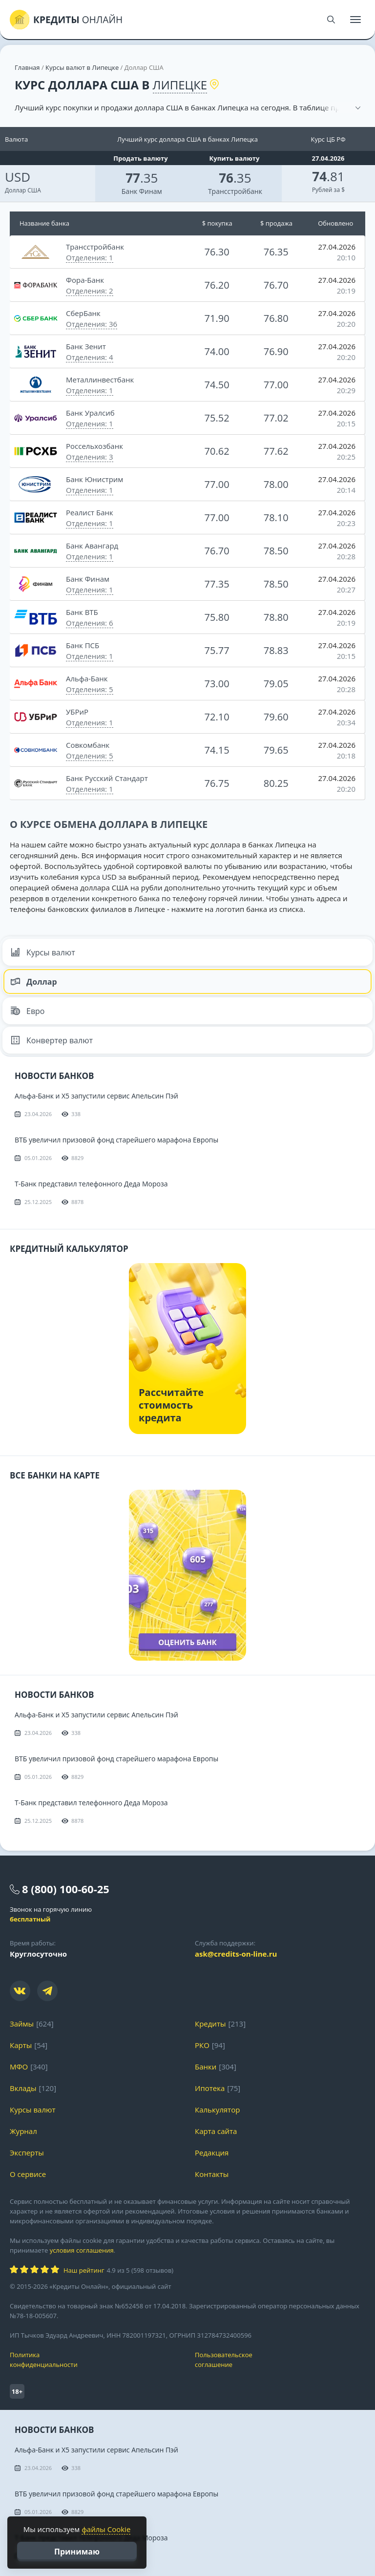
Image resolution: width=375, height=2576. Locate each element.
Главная (27, 67)
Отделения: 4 (89, 357)
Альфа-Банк (87, 678)
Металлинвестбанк (100, 379)
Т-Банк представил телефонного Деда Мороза (91, 1183)
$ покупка (217, 223)
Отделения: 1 (89, 257)
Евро (27, 1011)
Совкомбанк (87, 745)
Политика (95, 2359)
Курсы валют (42, 952)
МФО (19, 2066)
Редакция (212, 2152)
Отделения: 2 (89, 291)
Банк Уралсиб (90, 413)
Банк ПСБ (82, 645)
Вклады (23, 2088)
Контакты (212, 2174)
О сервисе (28, 2174)
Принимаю (77, 2551)
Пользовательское (280, 2359)
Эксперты (27, 2152)
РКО (202, 2045)
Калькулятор (217, 2109)
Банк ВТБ (82, 612)
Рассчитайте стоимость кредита (171, 1405)
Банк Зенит (86, 346)
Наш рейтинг (83, 2270)
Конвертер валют (51, 1040)
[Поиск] (331, 19)
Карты (21, 2045)
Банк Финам (142, 191)
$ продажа (276, 223)
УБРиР (77, 712)
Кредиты (210, 2023)
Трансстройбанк (235, 191)
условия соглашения (82, 2250)
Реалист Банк (89, 512)
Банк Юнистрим (94, 479)
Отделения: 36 (91, 324)
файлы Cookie (106, 2529)
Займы (22, 2023)
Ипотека (210, 2088)
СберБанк (83, 313)
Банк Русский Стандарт (107, 778)
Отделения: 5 (89, 689)
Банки (205, 2066)
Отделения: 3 (89, 457)
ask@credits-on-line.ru (236, 1954)
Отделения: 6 (89, 623)
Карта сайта (216, 2131)
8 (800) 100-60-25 (65, 1888)
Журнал (23, 2131)
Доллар (33, 981)
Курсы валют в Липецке (82, 67)
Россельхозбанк (94, 446)
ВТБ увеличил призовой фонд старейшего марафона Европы (116, 1139)
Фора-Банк (85, 280)
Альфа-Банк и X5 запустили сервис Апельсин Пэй (96, 1095)
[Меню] (355, 19)
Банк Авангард (92, 545)
